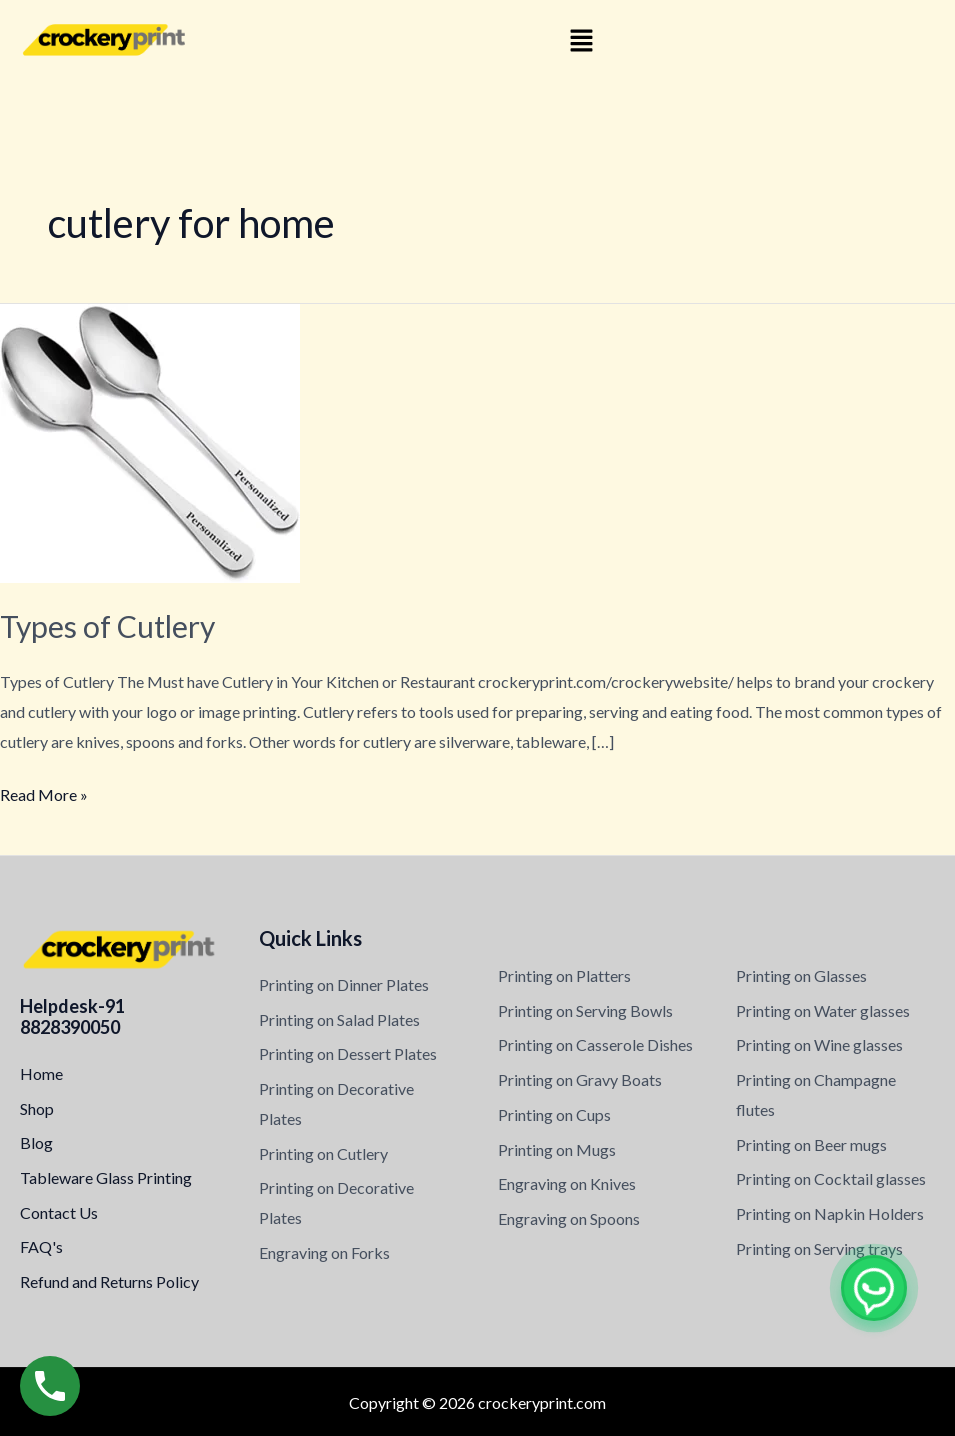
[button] (582, 41)
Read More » (44, 792)
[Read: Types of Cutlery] (150, 441)
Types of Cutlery (107, 626)
